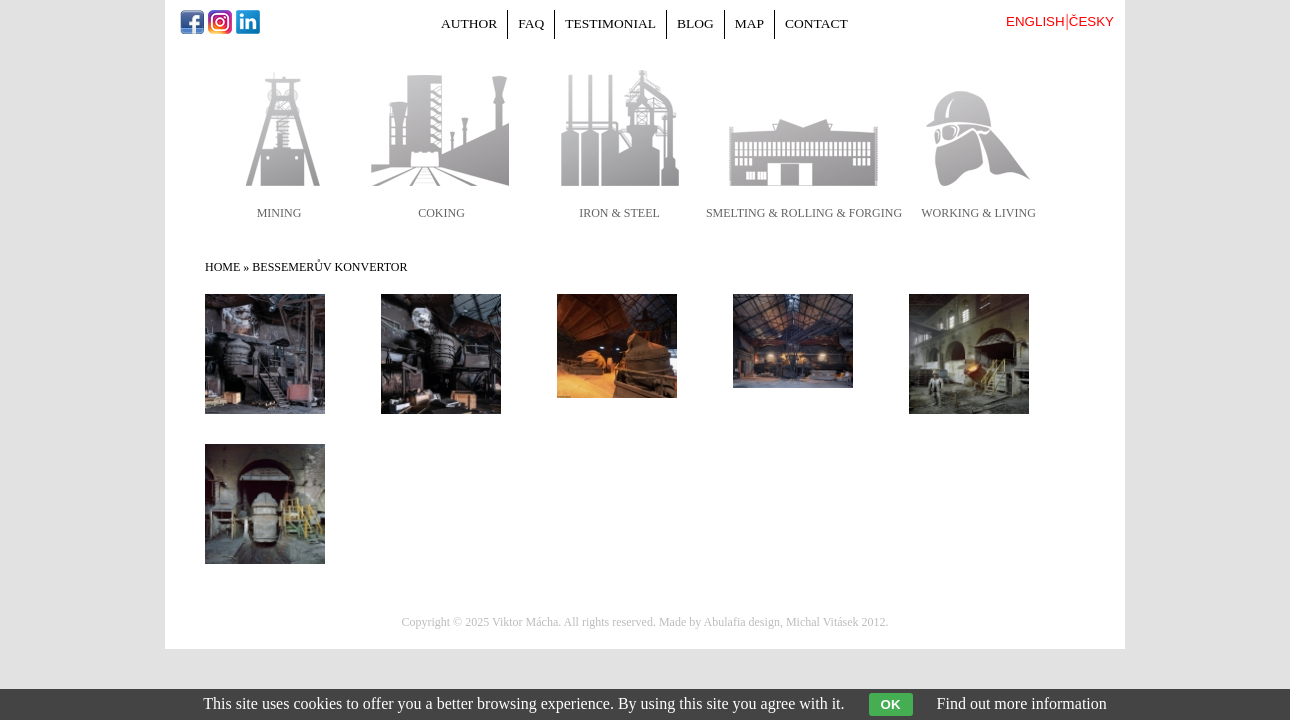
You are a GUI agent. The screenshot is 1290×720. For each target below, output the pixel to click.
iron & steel (619, 213)
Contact (816, 23)
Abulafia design (742, 622)
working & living (978, 213)
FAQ (531, 23)
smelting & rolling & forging (804, 213)
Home (222, 267)
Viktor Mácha (525, 622)
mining (279, 213)
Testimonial (610, 23)
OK (891, 704)
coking (441, 213)
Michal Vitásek (822, 622)
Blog (695, 23)
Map (749, 23)
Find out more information (1022, 703)
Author (469, 23)
